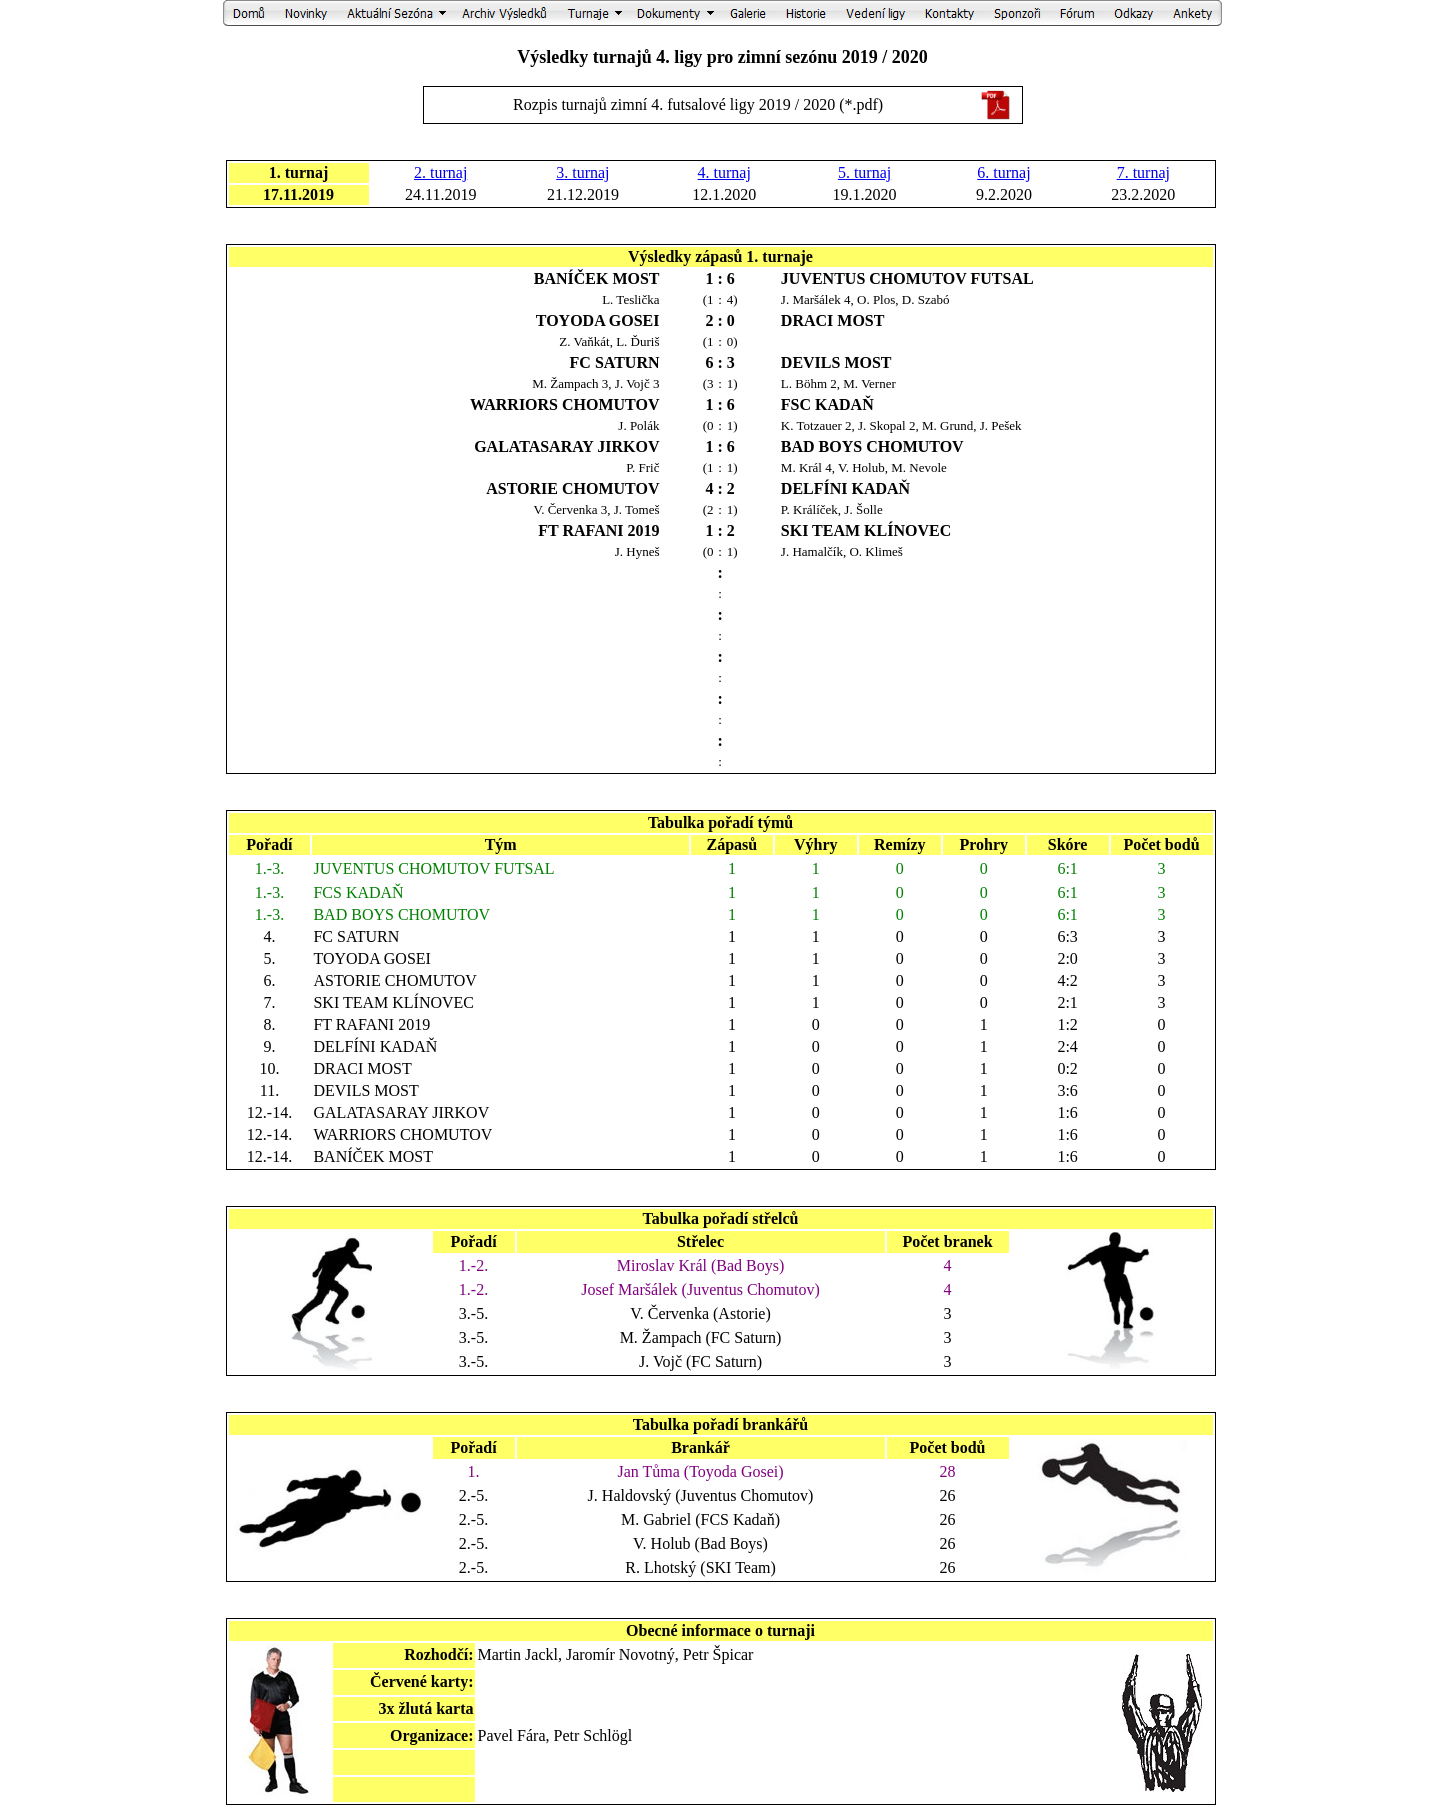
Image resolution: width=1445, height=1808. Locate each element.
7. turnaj (1143, 172)
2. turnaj (440, 172)
